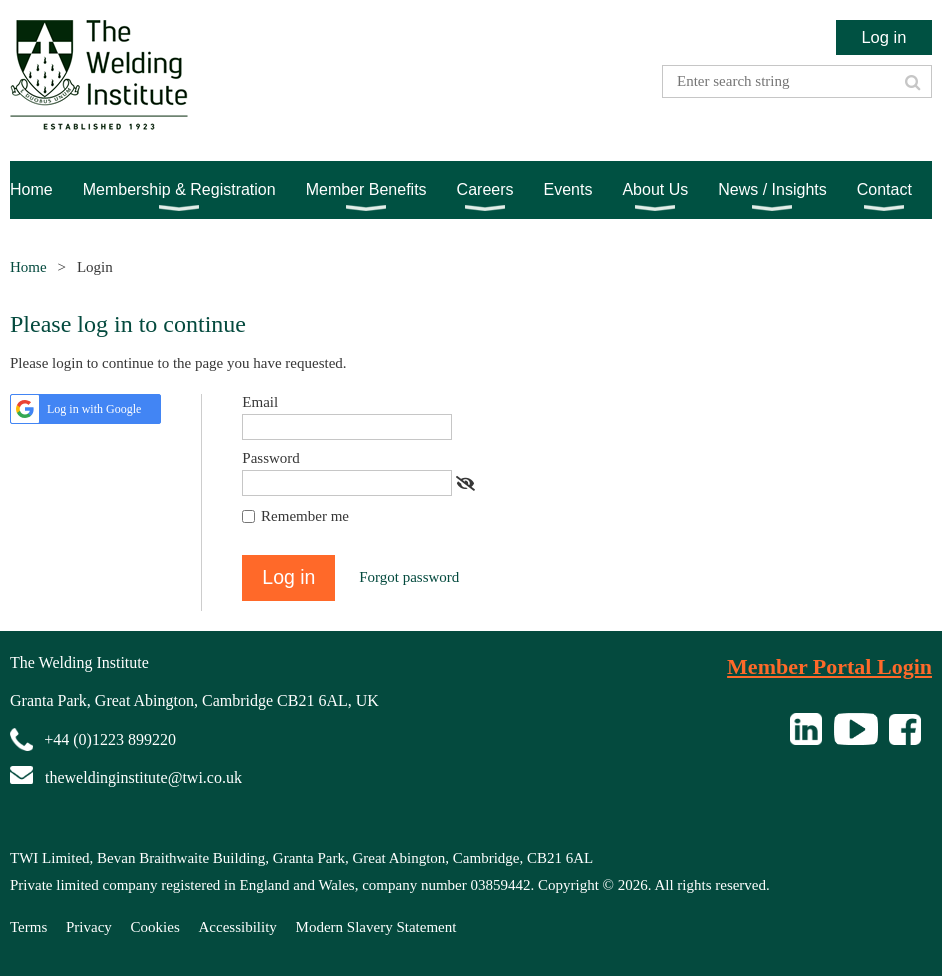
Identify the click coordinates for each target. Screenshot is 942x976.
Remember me (305, 516)
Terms (28, 927)
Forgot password (409, 577)
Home (28, 267)
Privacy (89, 927)
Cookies (155, 927)
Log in (883, 37)
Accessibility (238, 927)
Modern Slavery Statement (376, 927)
